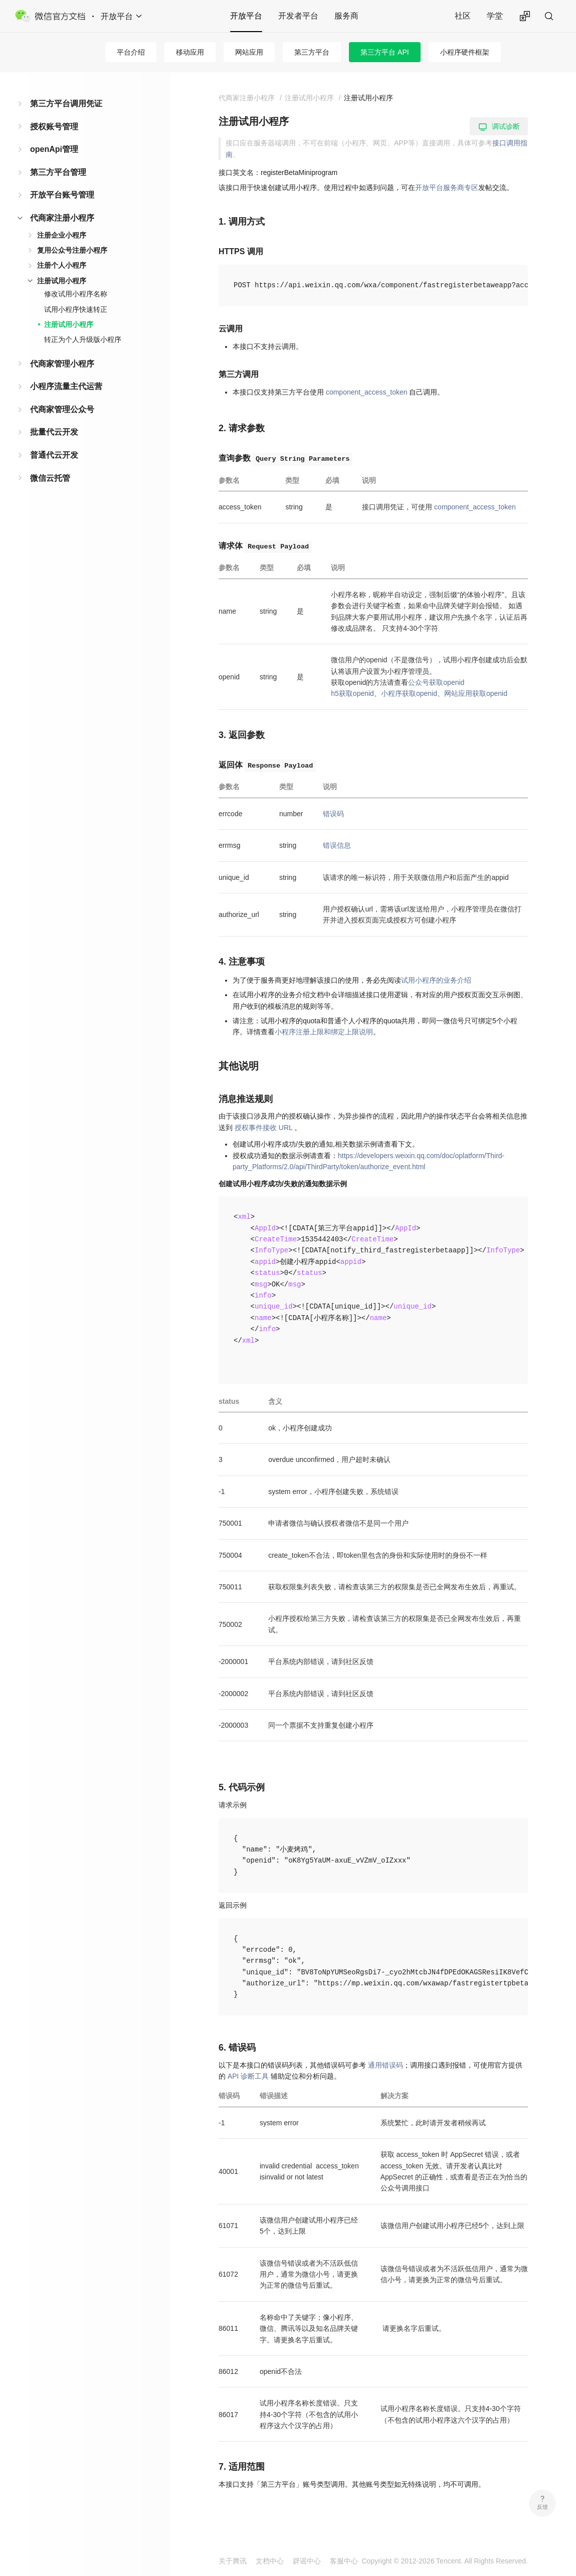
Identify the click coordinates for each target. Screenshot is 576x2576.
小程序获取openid (409, 693)
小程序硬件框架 (464, 52)
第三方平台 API (384, 52)
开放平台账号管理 (62, 195)
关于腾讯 (233, 2561)
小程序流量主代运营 (66, 386)
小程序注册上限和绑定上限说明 (324, 1032)
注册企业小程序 (61, 235)
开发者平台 (298, 16)
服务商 (346, 16)
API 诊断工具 (248, 2076)
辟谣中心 (307, 2561)
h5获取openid (352, 693)
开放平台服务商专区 (446, 187)
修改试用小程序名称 (75, 294)
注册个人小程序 (61, 265)
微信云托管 (50, 478)
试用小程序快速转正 (75, 309)
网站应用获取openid (475, 693)
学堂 (495, 16)
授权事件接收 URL (263, 1128)
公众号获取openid (436, 682)
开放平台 (246, 16)
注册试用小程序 (61, 281)
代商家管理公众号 (62, 409)
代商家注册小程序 (62, 218)
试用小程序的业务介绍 (436, 980)
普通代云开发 (54, 455)
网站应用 (249, 52)
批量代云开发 (54, 432)
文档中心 (270, 2561)
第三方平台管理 (58, 172)
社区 (463, 16)
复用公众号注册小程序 (72, 250)
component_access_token (367, 392)
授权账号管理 (54, 126)
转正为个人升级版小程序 (82, 339)
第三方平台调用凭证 (66, 103)
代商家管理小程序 (62, 363)
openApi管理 (54, 149)
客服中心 (344, 2561)
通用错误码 (385, 2065)
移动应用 (190, 52)
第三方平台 (311, 52)
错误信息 (337, 845)
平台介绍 (131, 52)
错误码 (333, 814)
